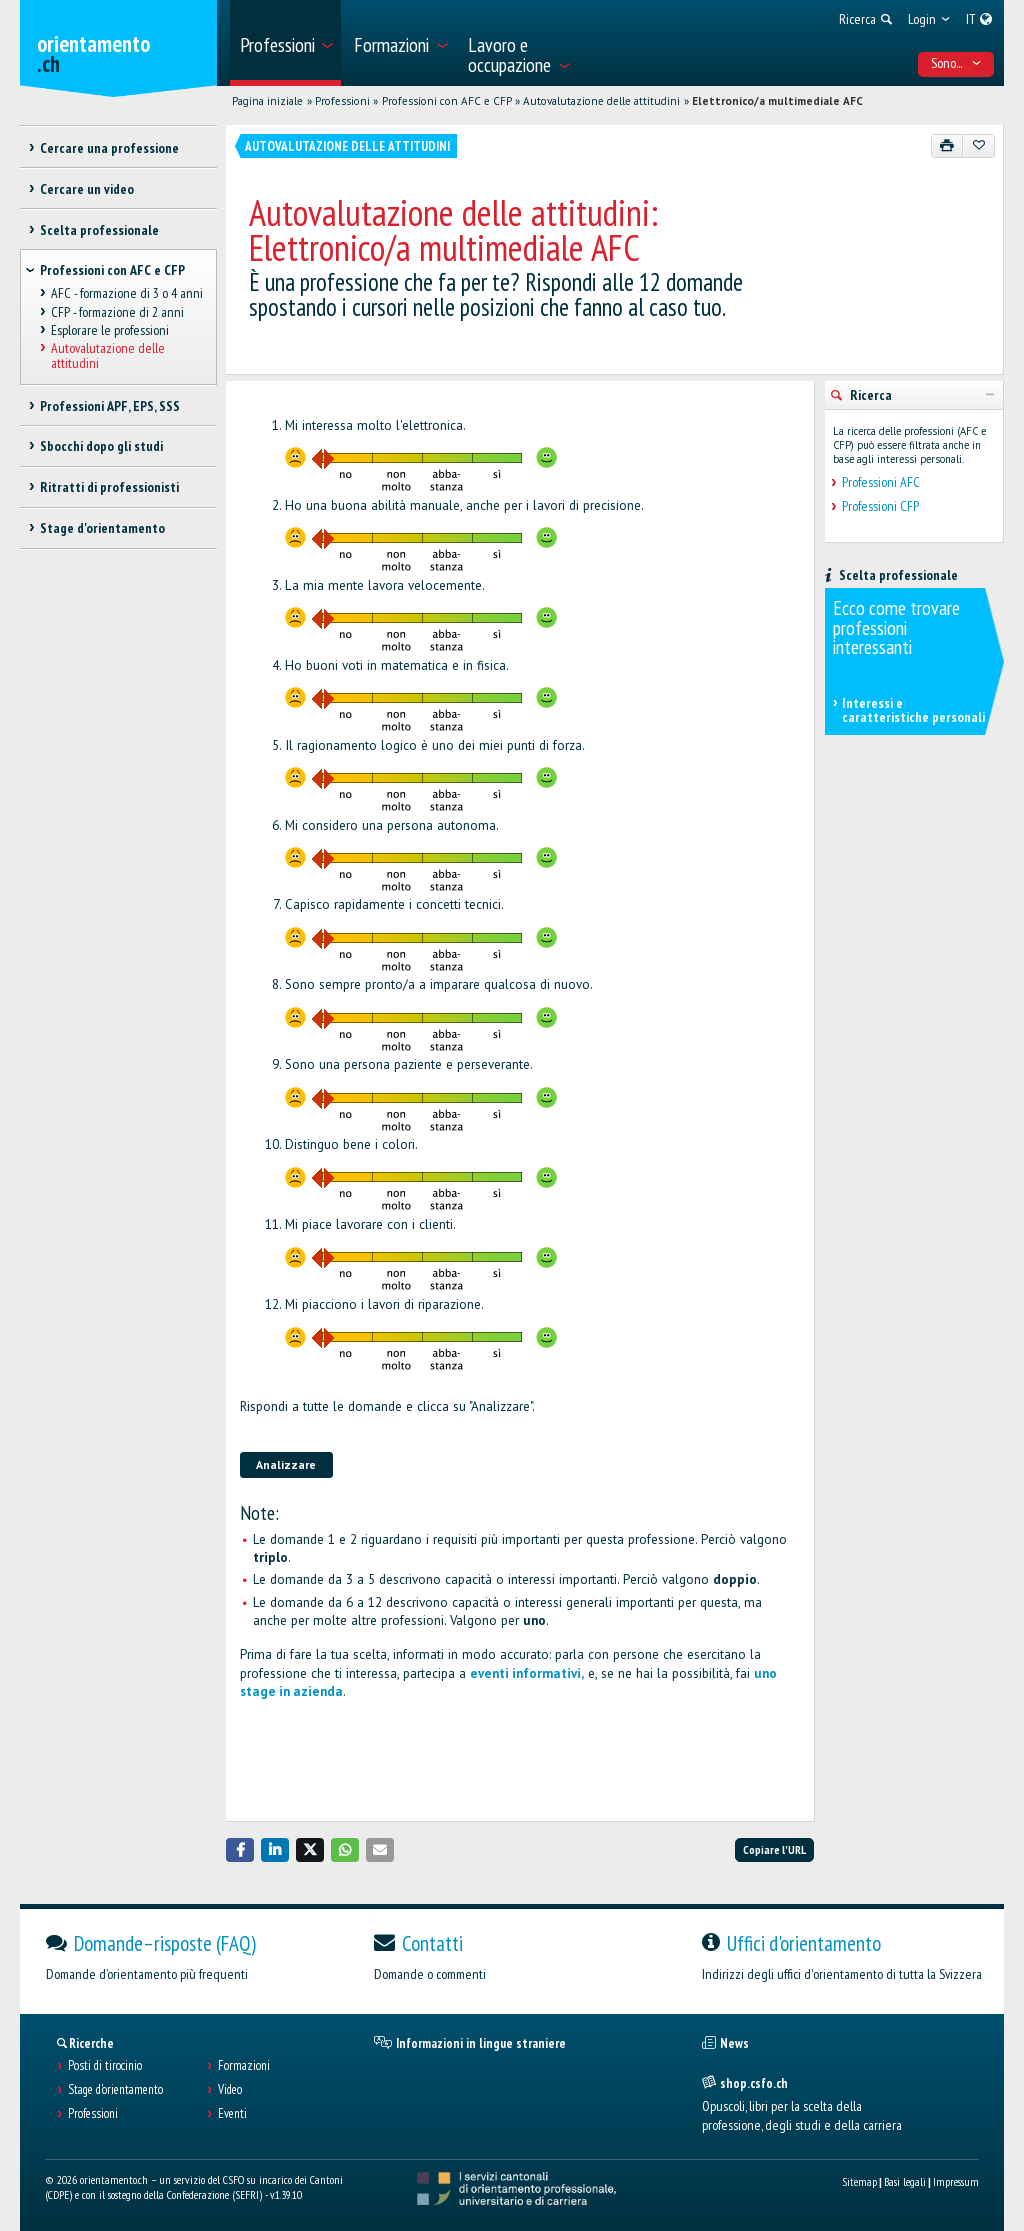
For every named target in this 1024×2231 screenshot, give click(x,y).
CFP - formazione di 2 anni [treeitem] (117, 312)
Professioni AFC (881, 482)
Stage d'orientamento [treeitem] (102, 528)
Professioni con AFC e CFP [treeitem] (112, 270)
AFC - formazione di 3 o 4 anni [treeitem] (127, 294)
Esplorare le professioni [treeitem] (110, 330)
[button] (240, 1849)
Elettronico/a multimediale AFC (777, 101)
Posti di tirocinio (105, 2066)
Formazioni (244, 2066)
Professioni (342, 101)
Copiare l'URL (774, 1849)
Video (230, 2090)
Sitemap (859, 2181)
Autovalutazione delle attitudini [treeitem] (108, 355)
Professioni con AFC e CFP (447, 101)
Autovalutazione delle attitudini (601, 101)
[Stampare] (947, 146)
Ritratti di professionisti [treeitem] (109, 487)
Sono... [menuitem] (956, 63)
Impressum (956, 2181)
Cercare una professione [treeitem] (109, 148)
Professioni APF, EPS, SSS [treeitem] (110, 406)
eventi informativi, (527, 1673)
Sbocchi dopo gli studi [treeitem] (101, 446)
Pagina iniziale (267, 101)
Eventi (232, 2114)
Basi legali (905, 2181)
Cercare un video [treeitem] (87, 189)
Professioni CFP (880, 506)
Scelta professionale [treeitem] (99, 230)
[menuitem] (285, 43)
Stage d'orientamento (115, 2090)
